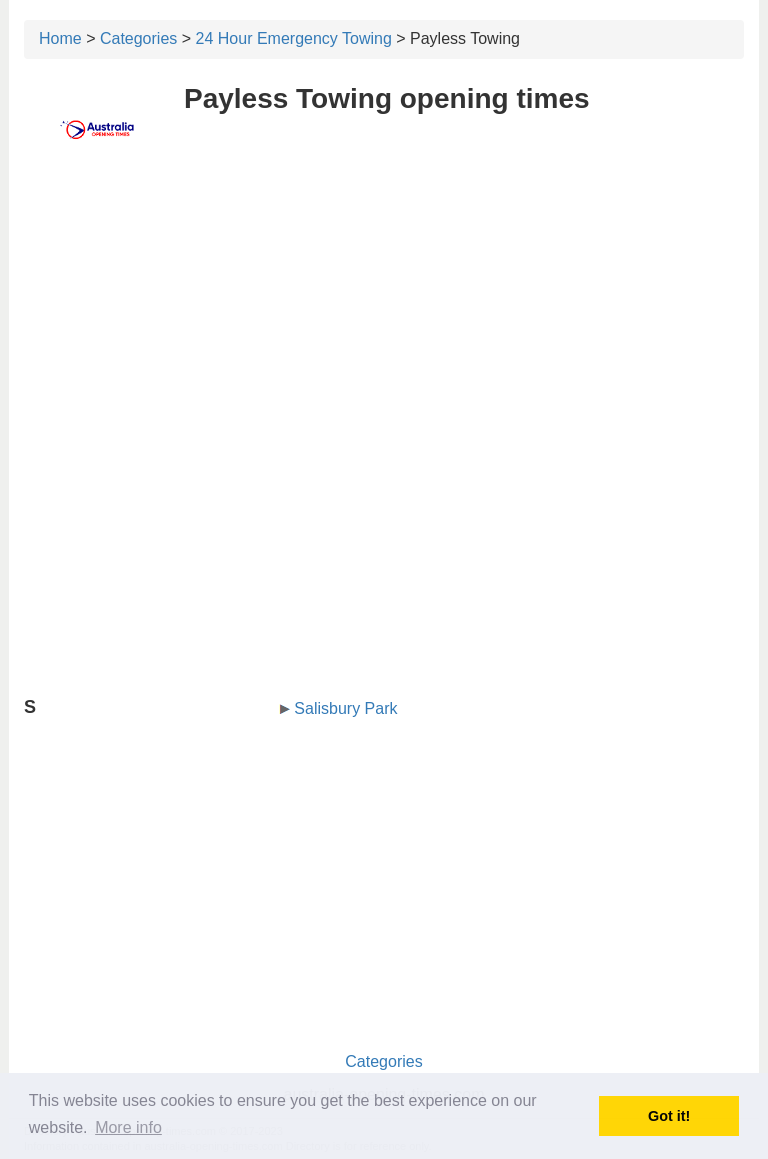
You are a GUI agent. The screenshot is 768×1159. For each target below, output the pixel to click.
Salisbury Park (345, 708)
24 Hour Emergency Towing (294, 38)
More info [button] (128, 1127)
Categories (138, 38)
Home (60, 38)
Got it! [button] (669, 1116)
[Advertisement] (384, 317)
